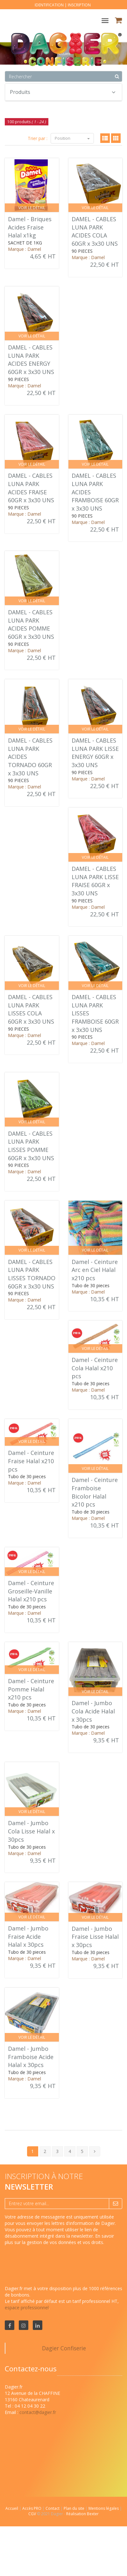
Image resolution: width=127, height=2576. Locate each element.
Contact (53, 2508)
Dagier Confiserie (64, 2348)
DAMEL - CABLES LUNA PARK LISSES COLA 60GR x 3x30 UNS (31, 1009)
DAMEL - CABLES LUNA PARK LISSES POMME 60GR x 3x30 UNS (31, 1146)
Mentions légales (104, 2508)
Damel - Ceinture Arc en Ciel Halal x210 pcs (95, 1270)
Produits (63, 91)
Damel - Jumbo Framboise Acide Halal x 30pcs (30, 2057)
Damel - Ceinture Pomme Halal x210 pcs (31, 1689)
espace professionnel (27, 2307)
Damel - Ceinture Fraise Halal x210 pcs (31, 1461)
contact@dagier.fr (37, 2412)
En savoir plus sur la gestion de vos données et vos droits (59, 2239)
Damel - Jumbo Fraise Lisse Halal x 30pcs (95, 1937)
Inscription (79, 5)
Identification (49, 5)
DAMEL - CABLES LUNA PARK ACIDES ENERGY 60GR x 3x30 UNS (31, 359)
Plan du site (74, 2508)
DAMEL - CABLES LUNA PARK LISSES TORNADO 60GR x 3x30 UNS (31, 1274)
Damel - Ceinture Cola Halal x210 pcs (95, 1368)
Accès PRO (32, 2508)
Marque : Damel (24, 249)
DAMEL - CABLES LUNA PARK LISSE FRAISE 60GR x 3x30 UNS (95, 881)
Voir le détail (31, 207)
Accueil (11, 2508)
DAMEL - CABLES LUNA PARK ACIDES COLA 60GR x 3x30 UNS (95, 231)
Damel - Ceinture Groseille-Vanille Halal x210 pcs (31, 1591)
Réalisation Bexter (82, 2513)
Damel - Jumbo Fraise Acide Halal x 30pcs (28, 1936)
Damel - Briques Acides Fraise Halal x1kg (30, 227)
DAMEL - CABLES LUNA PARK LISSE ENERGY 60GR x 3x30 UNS (95, 753)
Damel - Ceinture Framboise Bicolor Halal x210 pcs (95, 1492)
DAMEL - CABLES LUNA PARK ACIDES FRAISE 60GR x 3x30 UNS (31, 488)
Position (72, 138)
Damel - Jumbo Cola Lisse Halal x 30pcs (31, 1831)
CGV (32, 2513)
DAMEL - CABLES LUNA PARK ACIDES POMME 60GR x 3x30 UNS (31, 624)
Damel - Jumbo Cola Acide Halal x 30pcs (93, 1711)
